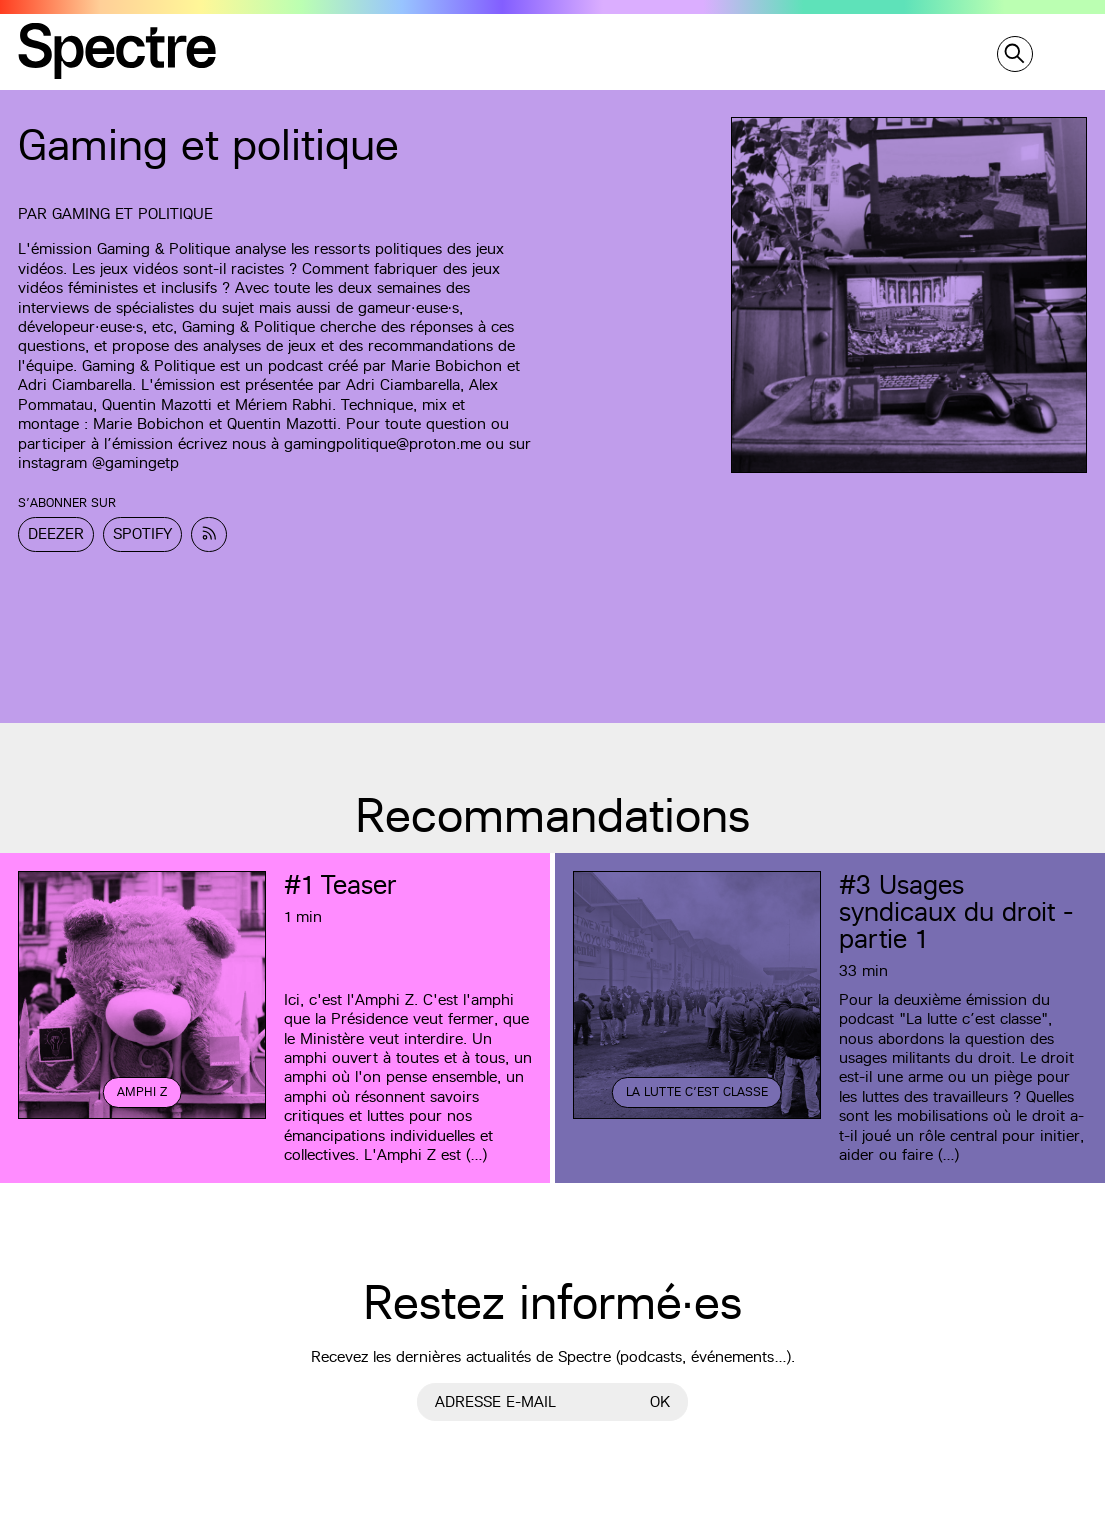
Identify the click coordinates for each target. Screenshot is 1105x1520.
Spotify (142, 533)
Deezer (56, 533)
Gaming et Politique (132, 213)
